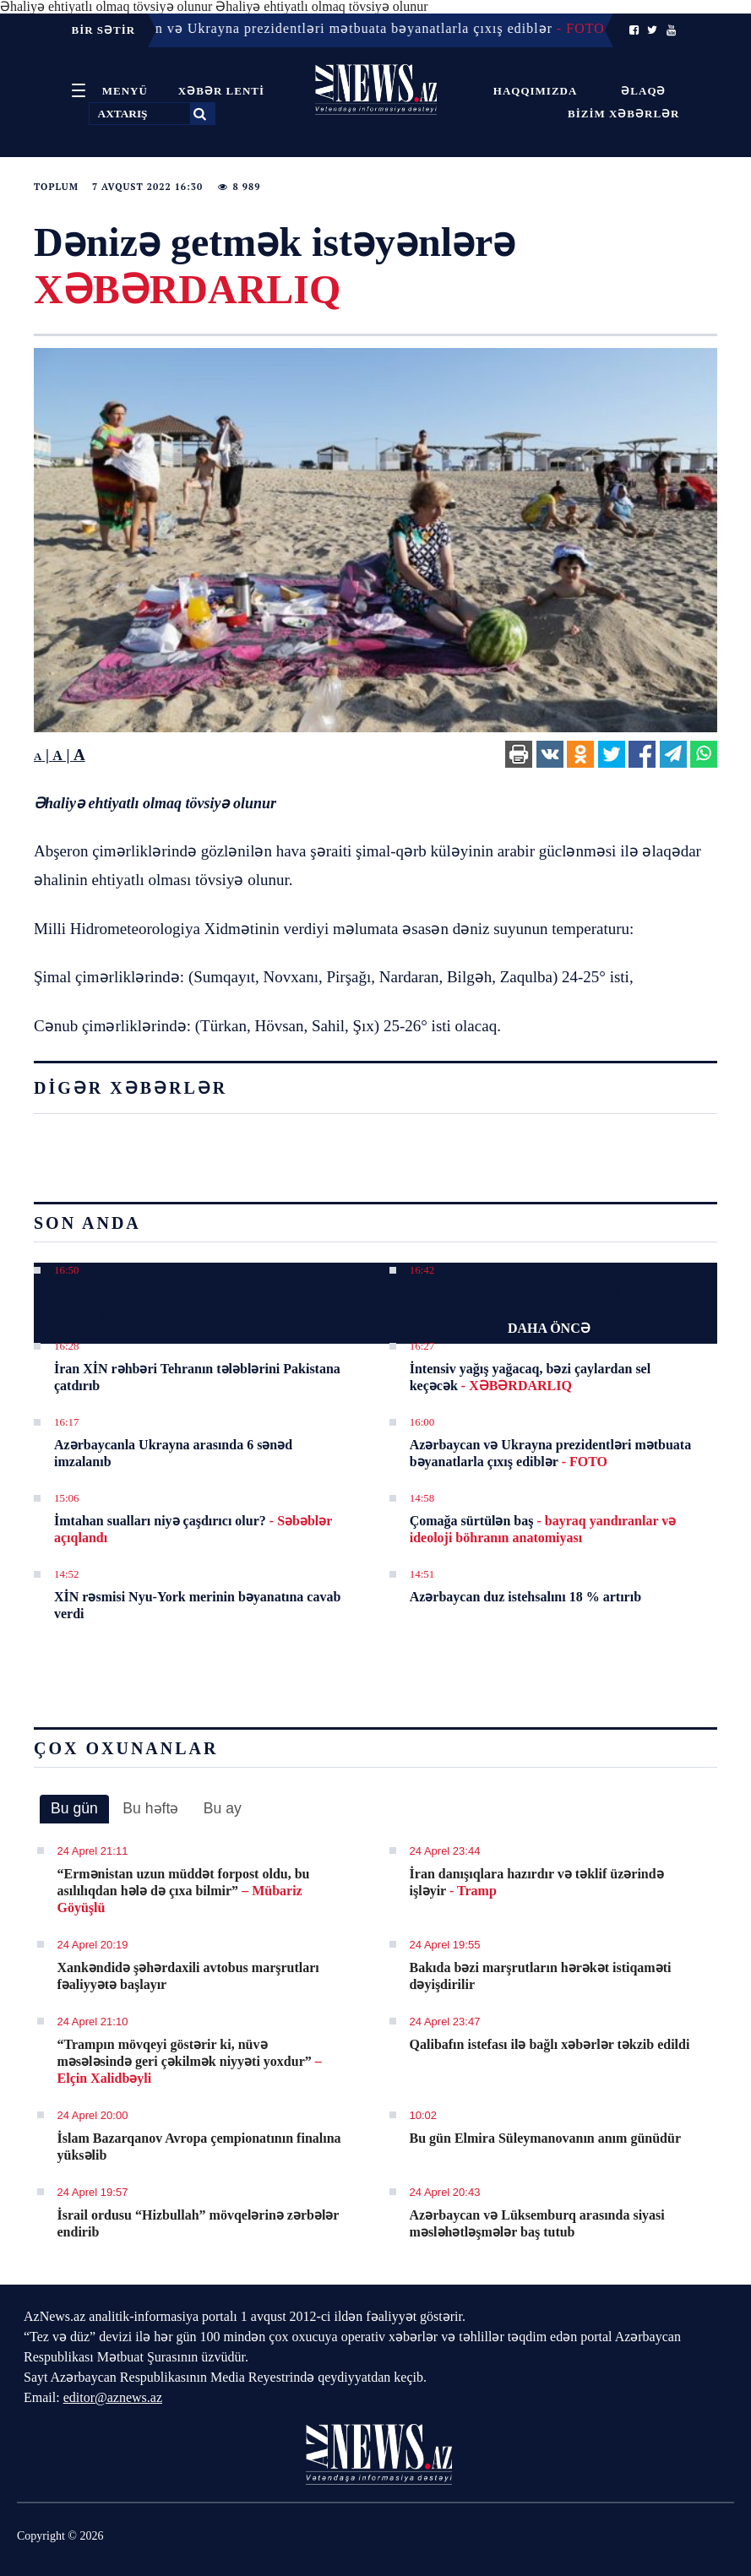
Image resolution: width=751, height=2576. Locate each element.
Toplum (56, 187)
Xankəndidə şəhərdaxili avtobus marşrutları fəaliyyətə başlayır (188, 1976)
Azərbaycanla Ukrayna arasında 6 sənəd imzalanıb (173, 1453)
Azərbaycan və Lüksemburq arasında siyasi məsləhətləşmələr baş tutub (537, 2223)
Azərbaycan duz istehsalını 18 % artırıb (525, 1597)
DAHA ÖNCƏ (549, 1328)
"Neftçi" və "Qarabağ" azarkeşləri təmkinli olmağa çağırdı (183, 1301)
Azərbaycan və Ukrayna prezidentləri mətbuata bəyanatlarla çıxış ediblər (550, 1453)
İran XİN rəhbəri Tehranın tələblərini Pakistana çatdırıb (197, 1377)
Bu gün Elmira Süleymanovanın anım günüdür (545, 2138)
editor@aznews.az (112, 2397)
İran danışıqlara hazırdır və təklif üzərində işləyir (537, 1882)
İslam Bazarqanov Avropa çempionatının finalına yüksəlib (199, 2146)
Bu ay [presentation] (223, 1808)
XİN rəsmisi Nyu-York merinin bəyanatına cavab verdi (197, 1605)
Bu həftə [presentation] (150, 1808)
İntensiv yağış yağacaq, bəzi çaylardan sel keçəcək (530, 1377)
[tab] (74, 1809)
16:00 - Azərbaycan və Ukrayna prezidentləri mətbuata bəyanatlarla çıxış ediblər (333, 28)
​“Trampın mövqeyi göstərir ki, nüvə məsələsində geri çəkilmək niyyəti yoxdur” (189, 2061)
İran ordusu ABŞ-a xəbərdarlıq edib (516, 1292)
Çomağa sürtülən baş (543, 1529)
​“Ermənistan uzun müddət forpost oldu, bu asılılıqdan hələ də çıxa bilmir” (183, 1891)
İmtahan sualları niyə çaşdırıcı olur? (193, 1529)
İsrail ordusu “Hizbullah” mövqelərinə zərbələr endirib (198, 2223)
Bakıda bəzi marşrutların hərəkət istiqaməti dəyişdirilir (541, 1976)
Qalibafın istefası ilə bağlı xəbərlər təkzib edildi (550, 2044)
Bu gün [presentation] (74, 1808)
